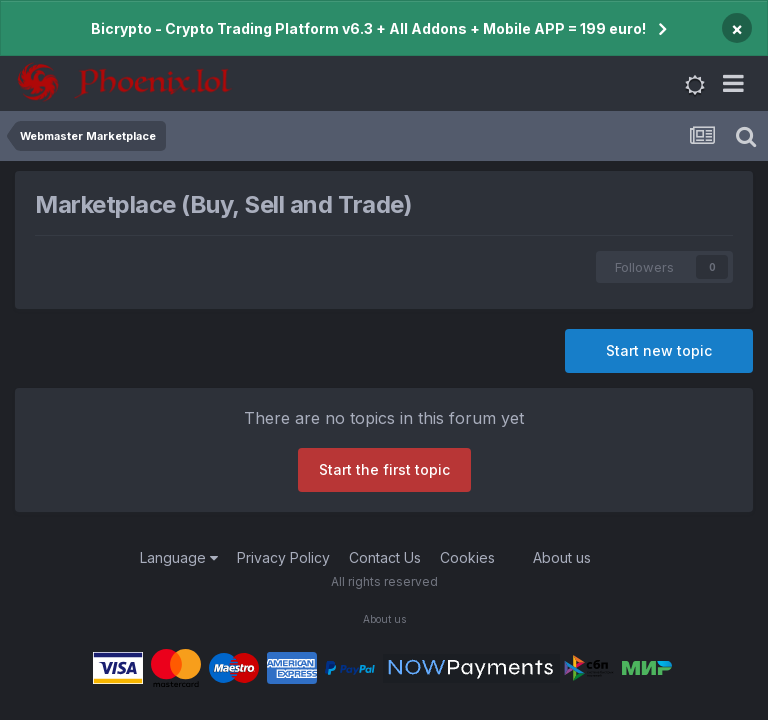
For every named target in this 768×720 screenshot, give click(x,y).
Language (179, 557)
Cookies (467, 557)
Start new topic (659, 350)
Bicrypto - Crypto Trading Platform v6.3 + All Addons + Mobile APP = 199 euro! (368, 28)
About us (562, 557)
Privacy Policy (283, 557)
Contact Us (385, 557)
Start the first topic (384, 469)
